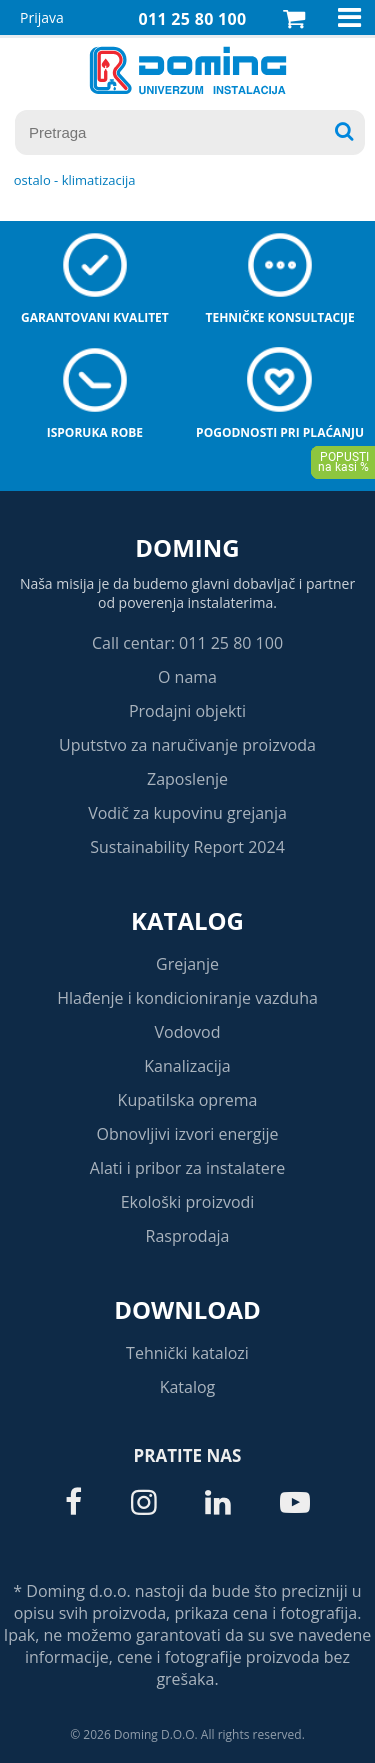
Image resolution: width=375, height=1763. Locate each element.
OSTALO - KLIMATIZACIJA (75, 180)
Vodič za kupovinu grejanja (187, 813)
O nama (187, 677)
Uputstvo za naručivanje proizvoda (187, 745)
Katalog (187, 920)
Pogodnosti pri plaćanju (280, 432)
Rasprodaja (188, 1236)
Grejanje (187, 964)
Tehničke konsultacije (279, 317)
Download (187, 1309)
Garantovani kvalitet (95, 317)
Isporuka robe (95, 432)
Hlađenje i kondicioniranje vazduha (187, 998)
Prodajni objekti (187, 711)
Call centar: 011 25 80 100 (187, 643)
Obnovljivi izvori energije (188, 1134)
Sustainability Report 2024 (187, 847)
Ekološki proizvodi (188, 1202)
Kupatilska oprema (188, 1100)
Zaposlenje (187, 779)
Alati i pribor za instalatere (187, 1168)
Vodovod (188, 1032)
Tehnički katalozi (187, 1353)
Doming (187, 547)
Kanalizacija (187, 1066)
